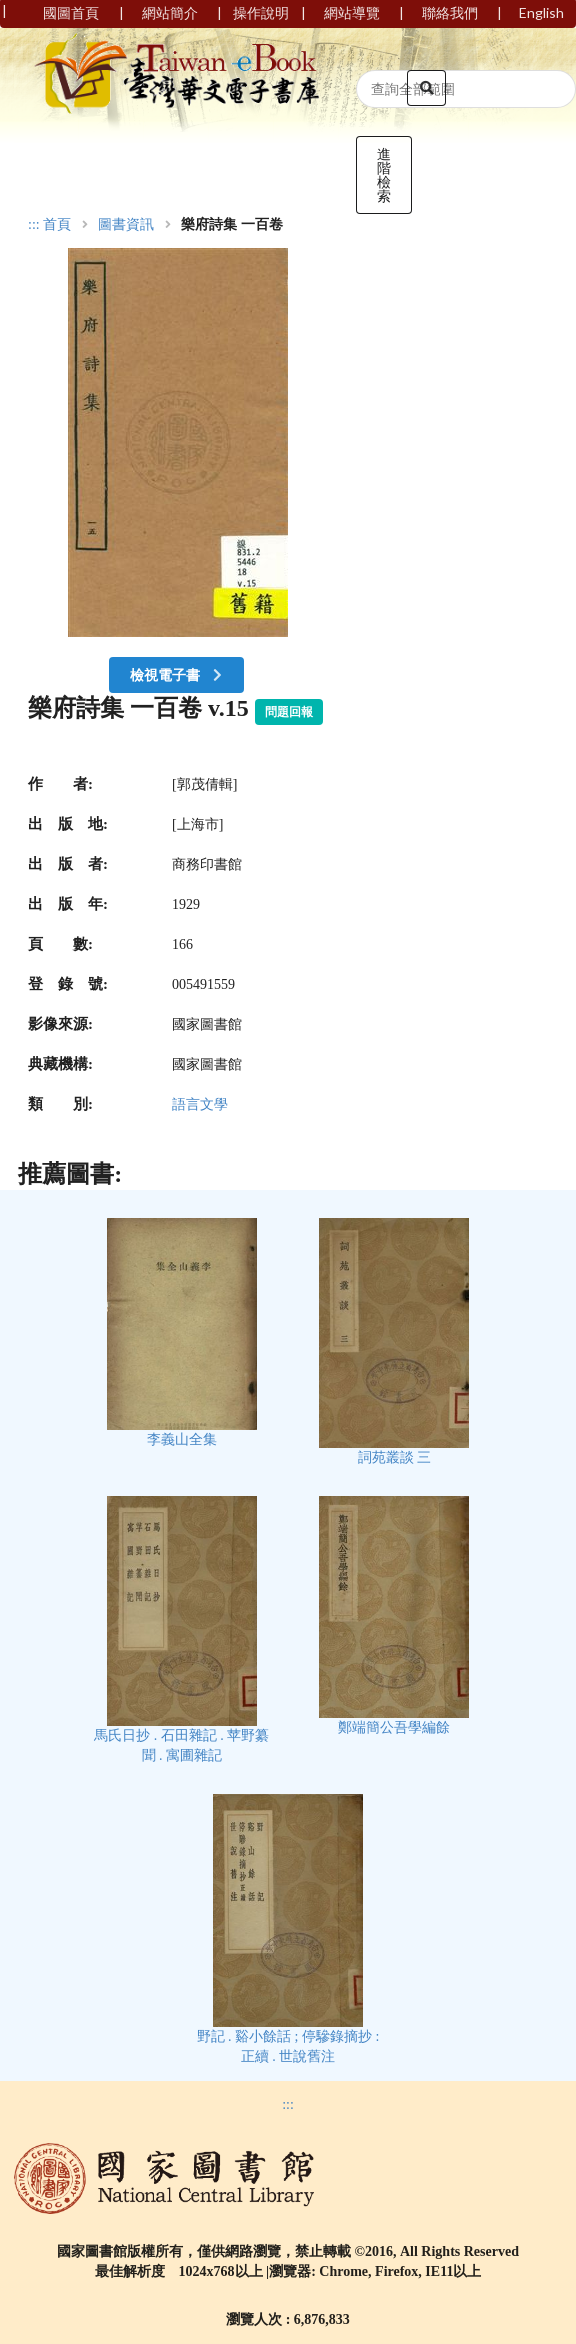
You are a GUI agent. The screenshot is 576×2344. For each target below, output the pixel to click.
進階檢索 (384, 174)
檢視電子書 (178, 674)
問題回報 (289, 712)
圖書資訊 (126, 225)
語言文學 (200, 1104)
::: (34, 224)
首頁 (57, 225)
